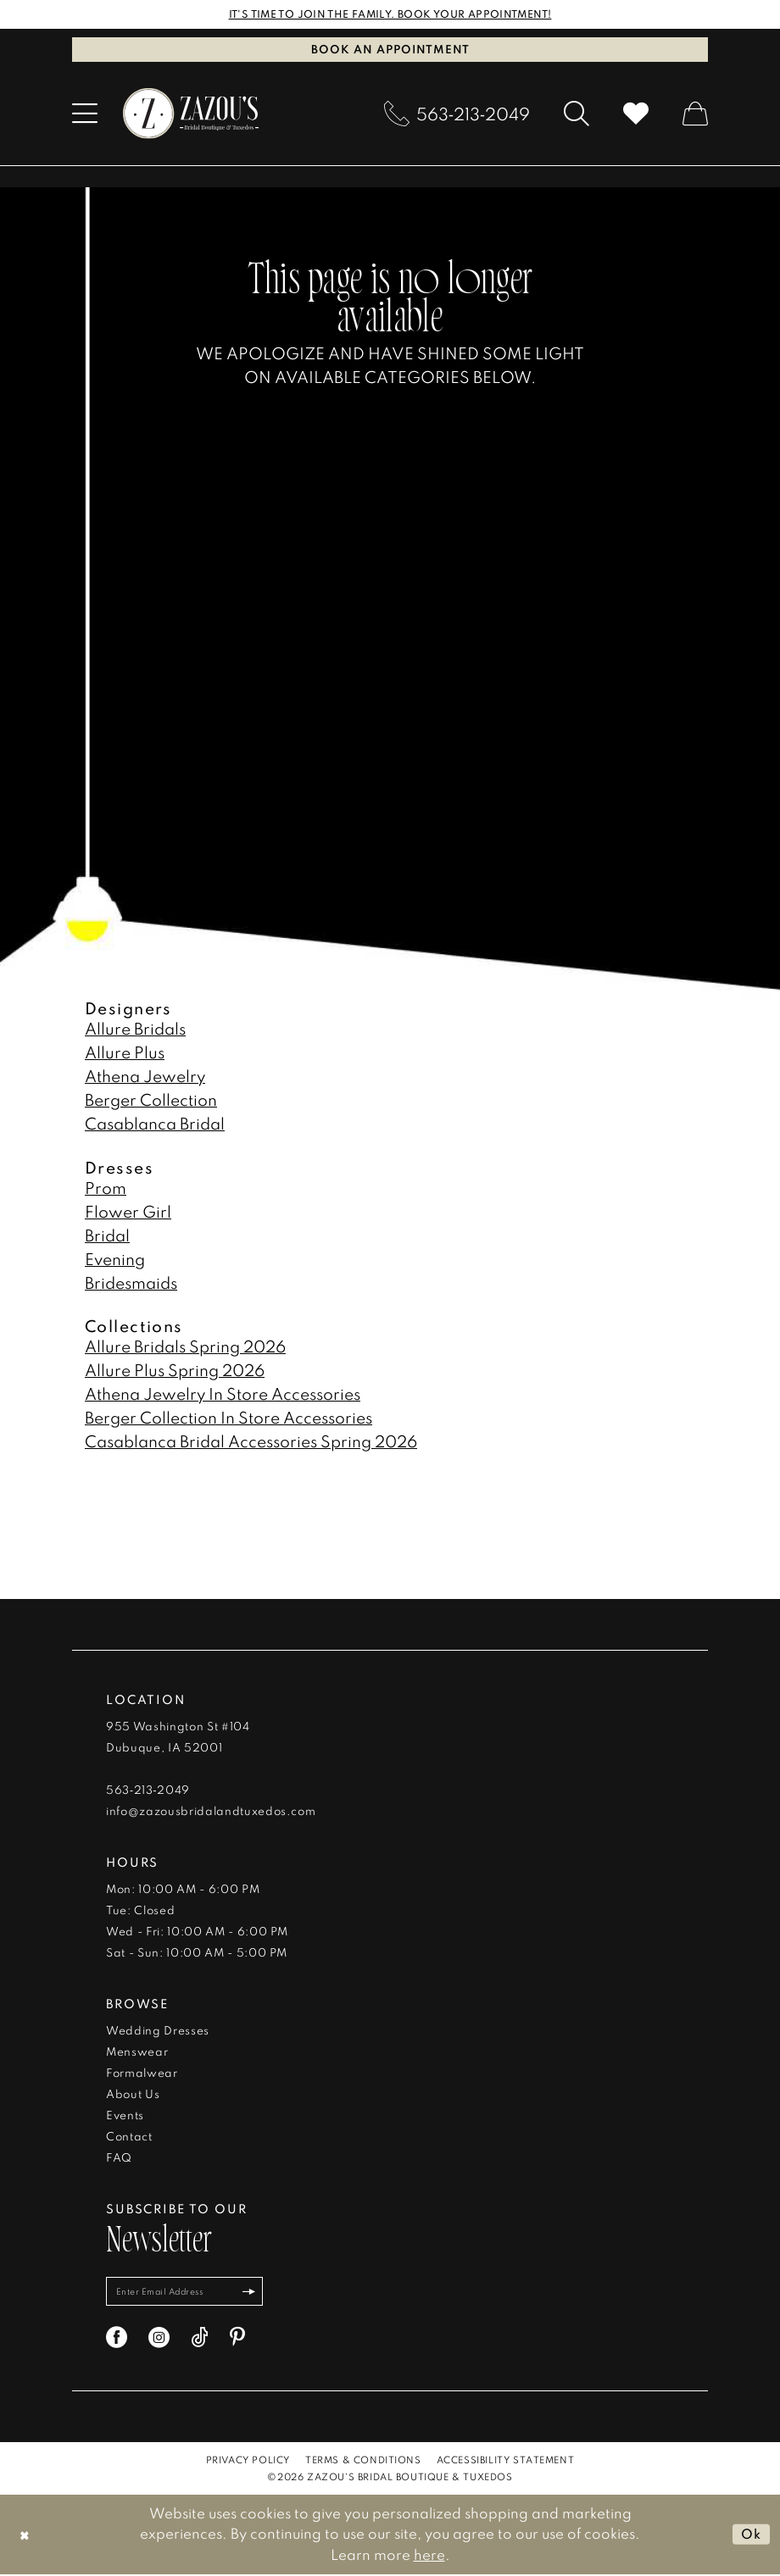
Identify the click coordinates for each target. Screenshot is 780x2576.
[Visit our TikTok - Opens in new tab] (200, 2339)
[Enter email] (188, 2292)
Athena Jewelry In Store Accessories (222, 1394)
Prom (105, 1187)
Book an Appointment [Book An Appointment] (390, 49)
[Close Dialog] (25, 2536)
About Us (132, 2094)
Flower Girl (128, 1211)
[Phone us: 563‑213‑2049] (457, 113)
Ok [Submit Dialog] (750, 2536)
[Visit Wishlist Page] (636, 113)
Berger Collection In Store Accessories (228, 1418)
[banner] (191, 113)
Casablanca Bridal (155, 1124)
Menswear (137, 2052)
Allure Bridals (135, 1029)
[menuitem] (84, 113)
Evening (115, 1258)
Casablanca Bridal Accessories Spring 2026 (251, 1441)
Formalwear (142, 2073)
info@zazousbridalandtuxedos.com (210, 1811)
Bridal (107, 1235)
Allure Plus (124, 1052)
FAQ (119, 2158)
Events (125, 2116)
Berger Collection (151, 1100)
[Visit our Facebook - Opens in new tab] (116, 2339)
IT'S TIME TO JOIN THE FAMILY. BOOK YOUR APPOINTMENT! (390, 14)
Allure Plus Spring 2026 (175, 1370)
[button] (84, 113)
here (429, 2556)
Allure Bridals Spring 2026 (185, 1346)
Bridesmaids (131, 1282)
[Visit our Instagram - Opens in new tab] (159, 2339)
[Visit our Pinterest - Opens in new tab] (237, 2339)
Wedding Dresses (157, 2031)
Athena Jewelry (145, 1076)
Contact (129, 2137)
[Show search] (576, 113)
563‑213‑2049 (148, 1790)
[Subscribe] (257, 2292)
